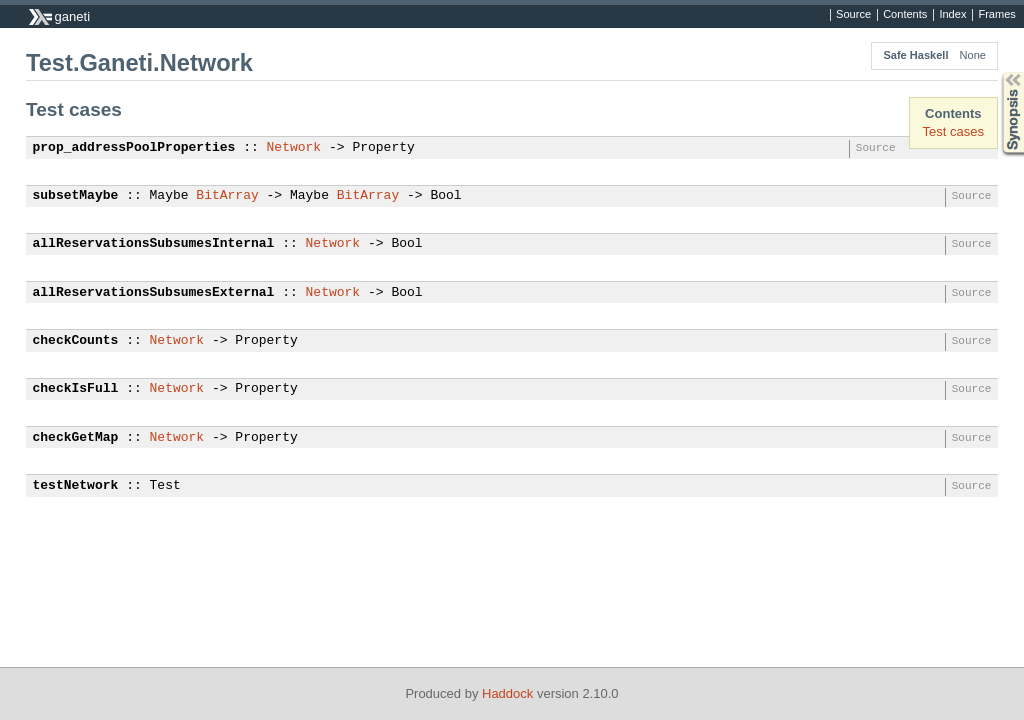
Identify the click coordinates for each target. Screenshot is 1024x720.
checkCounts (76, 341)
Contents (905, 15)
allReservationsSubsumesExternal (154, 293)
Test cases (953, 131)
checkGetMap (76, 438)
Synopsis (997, 72)
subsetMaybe (76, 196)
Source (853, 15)
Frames (996, 15)
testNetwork (76, 486)
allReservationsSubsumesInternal (154, 244)
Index (952, 15)
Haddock (507, 693)
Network (294, 148)
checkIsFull (76, 389)
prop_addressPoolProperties (134, 148)
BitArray (227, 196)
